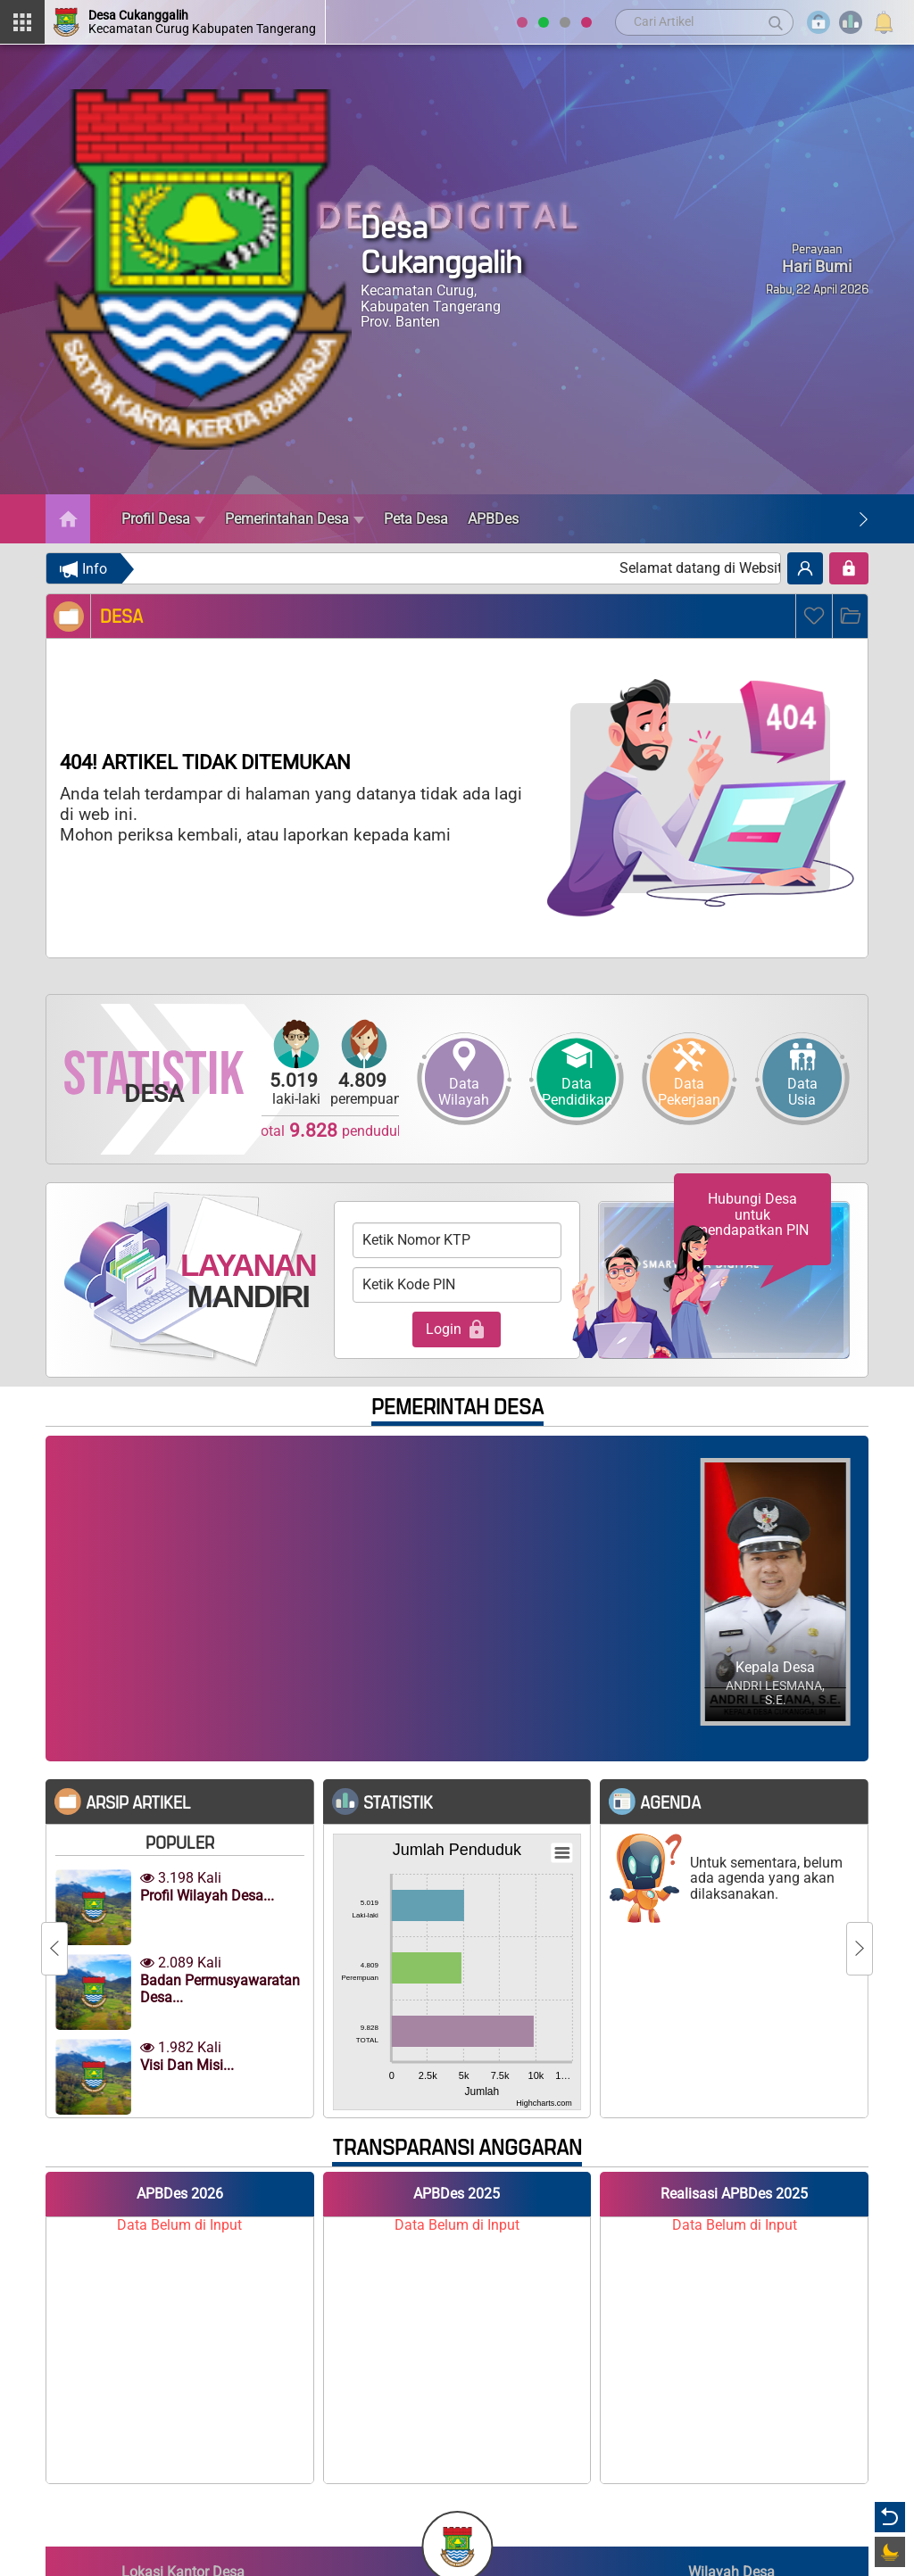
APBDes (493, 518)
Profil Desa (163, 518)
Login (456, 1329)
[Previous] (54, 1948)
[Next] (863, 518)
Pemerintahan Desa (294, 518)
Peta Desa (416, 518)
